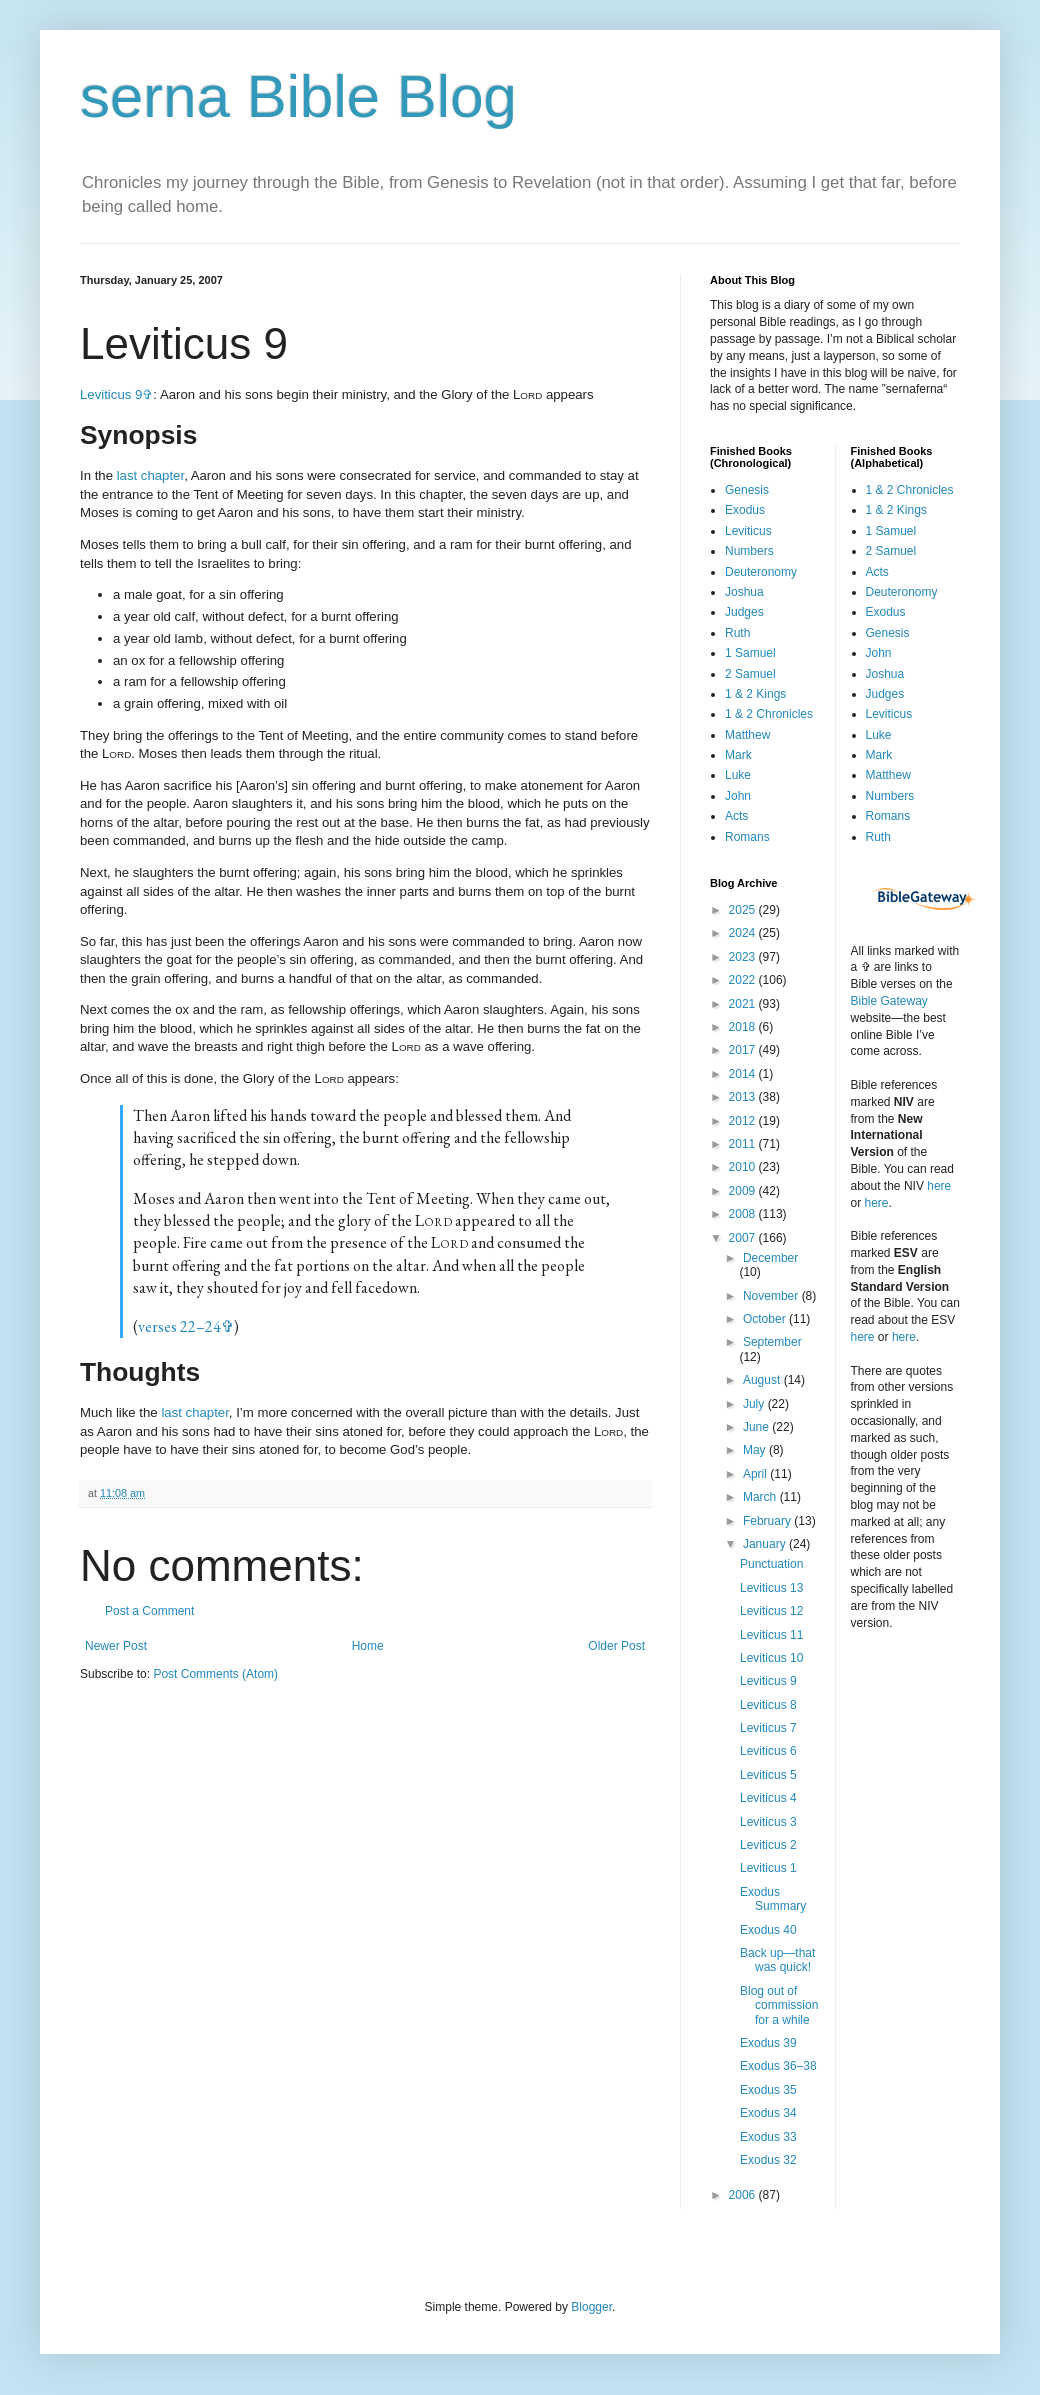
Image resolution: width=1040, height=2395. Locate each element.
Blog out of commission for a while (779, 2005)
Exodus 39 (768, 2043)
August (763, 1380)
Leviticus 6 (768, 1751)
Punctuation (771, 1564)
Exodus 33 (768, 2137)
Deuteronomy (761, 572)
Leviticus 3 (768, 1822)
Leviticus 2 (768, 1845)
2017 (744, 1050)
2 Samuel (750, 674)
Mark (738, 755)
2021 (744, 1004)
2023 (744, 957)
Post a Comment (149, 1611)
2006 (744, 2195)
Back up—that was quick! (777, 1960)
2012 (744, 1121)
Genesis (747, 490)
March (761, 1497)
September (772, 1342)
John (738, 796)
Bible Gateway (889, 1001)
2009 (744, 1191)
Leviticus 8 (768, 1705)
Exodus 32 (768, 2160)
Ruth (737, 633)
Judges (744, 612)
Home (368, 1646)
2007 (744, 1238)
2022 (744, 980)
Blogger (591, 2307)
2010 (744, 1167)
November (772, 1296)
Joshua (744, 592)
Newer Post (116, 1646)
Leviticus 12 (771, 1611)
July (755, 1404)
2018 (744, 1027)
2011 (744, 1144)
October (766, 1319)
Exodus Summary (773, 1899)
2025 (744, 910)
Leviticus (748, 531)
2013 (744, 1097)
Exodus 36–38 (778, 2066)
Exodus (745, 510)
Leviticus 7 (768, 1728)
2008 (744, 1214)
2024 (744, 933)
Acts (736, 816)
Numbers (749, 551)
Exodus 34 (768, 2113)
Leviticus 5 (768, 1775)
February (768, 1521)
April (756, 1474)
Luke (738, 775)
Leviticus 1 (768, 1868)
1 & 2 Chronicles (769, 714)
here (939, 1186)
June (757, 1427)
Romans (747, 837)
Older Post (616, 1646)
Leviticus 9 (111, 394)
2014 (744, 1074)
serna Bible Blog (298, 96)
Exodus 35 (768, 2090)
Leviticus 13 (771, 1588)
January (766, 1544)
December (770, 1258)
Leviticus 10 (771, 1658)
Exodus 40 (768, 1930)
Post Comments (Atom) (215, 1674)
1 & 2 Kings (755, 694)
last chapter (150, 475)
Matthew (747, 735)
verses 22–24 (179, 1326)
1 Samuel (750, 653)
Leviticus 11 (771, 1635)
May (756, 1450)
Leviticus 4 (768, 1798)
